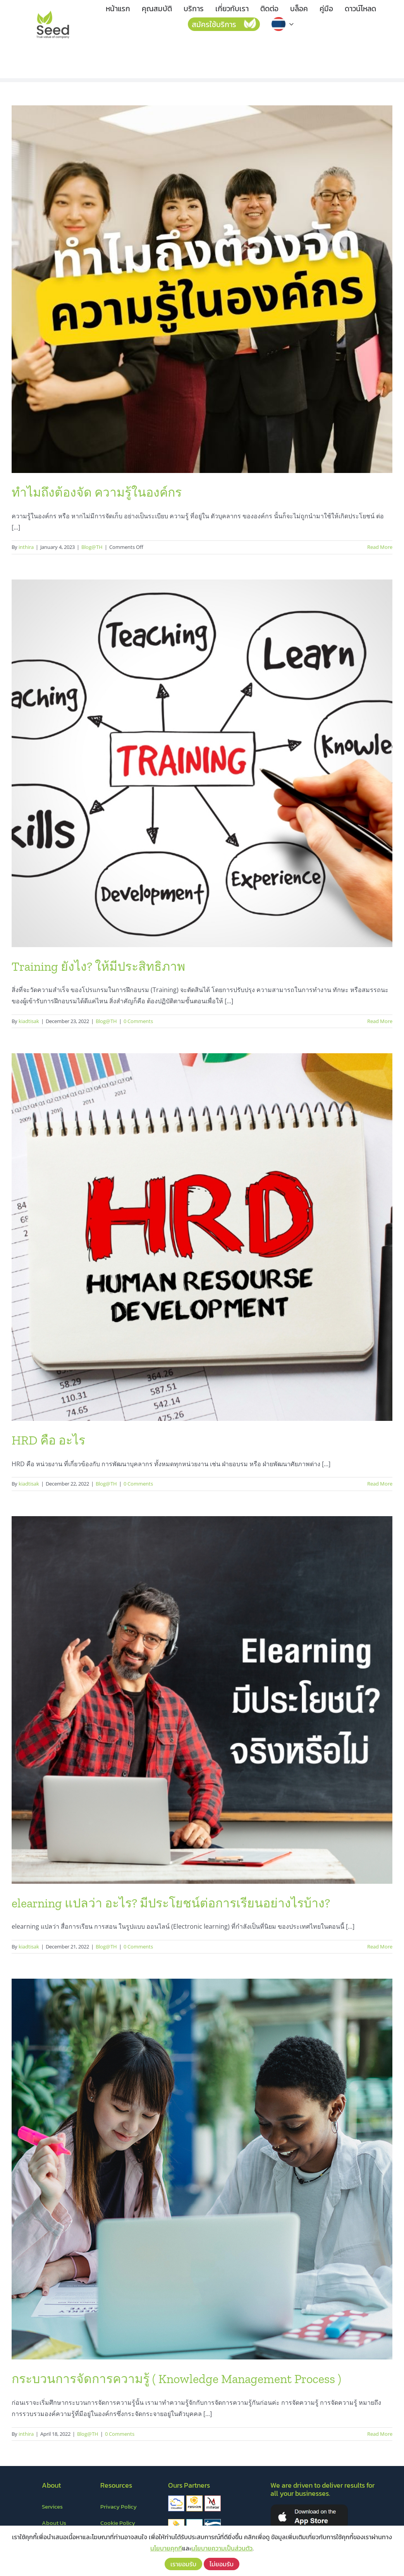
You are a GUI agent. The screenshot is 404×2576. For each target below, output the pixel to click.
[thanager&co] (194, 2522)
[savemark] (176, 2522)
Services (52, 2506)
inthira (26, 546)
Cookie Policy (117, 2522)
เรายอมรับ (183, 2564)
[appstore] (309, 2506)
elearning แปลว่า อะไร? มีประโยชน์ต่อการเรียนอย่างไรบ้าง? (171, 1903)
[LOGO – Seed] (53, 11)
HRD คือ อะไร (48, 1440)
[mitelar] (213, 2498)
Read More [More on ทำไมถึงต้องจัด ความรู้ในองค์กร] (379, 546)
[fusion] (194, 2498)
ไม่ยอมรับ (222, 2564)
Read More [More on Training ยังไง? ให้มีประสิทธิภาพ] (379, 1021)
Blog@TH (92, 546)
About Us (54, 2522)
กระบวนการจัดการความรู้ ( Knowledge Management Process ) (176, 2378)
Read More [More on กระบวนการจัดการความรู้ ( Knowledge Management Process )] (379, 2433)
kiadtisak (29, 1021)
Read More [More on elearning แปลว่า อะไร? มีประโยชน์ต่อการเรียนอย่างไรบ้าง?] (379, 1946)
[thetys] (213, 2522)
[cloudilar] (176, 2498)
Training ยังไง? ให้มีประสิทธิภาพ (98, 966)
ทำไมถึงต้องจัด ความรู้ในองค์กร (97, 492)
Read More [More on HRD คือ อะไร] (379, 1483)
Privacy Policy (118, 2506)
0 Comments (138, 1021)
